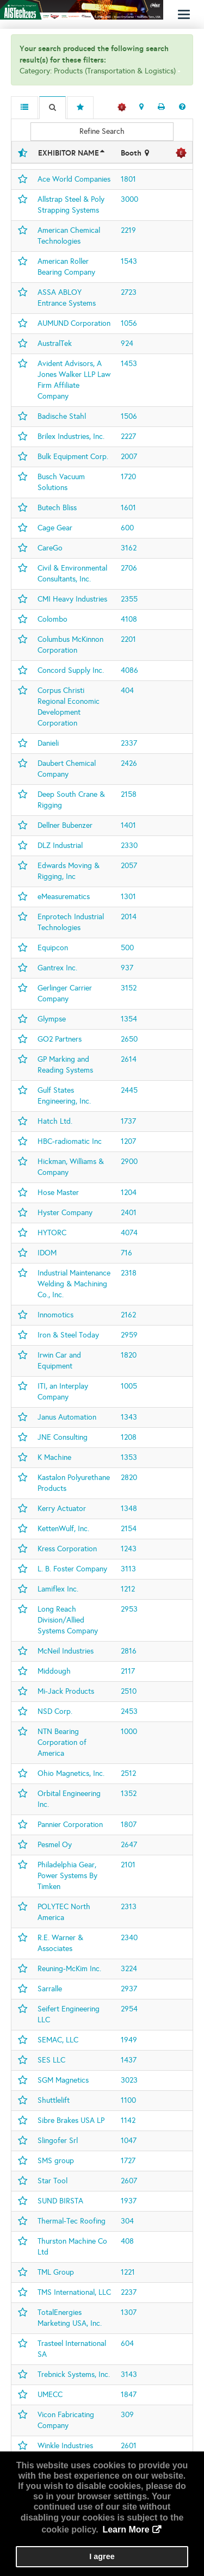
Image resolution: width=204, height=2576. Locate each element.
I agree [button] (101, 2556)
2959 (129, 1335)
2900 (129, 1161)
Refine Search (102, 131)
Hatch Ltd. (55, 1121)
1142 (128, 2120)
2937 (129, 1988)
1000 (129, 1731)
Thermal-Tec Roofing (72, 2221)
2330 (129, 845)
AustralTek (55, 343)
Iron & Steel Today (68, 1335)
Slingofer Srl (58, 2140)
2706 (129, 568)
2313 (129, 1906)
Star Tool (52, 2180)
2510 (129, 1691)
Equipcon (53, 947)
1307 (129, 2312)
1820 (129, 1355)
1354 (129, 1019)
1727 (128, 2160)
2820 (129, 1477)
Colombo (52, 619)
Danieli (48, 743)
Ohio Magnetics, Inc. (71, 1773)
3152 (129, 988)
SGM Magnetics (63, 2080)
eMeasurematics (64, 896)
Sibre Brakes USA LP (71, 2120)
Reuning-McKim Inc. (69, 1968)
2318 (129, 1273)
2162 (128, 1315)
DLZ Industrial (60, 845)
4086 (129, 670)
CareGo (50, 548)
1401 (128, 825)
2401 (129, 1212)
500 (127, 947)
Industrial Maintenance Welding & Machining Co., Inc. (74, 1283)
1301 (128, 896)
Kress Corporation (67, 1548)
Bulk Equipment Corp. (73, 456)
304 (127, 2221)
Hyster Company (65, 1212)
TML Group (56, 2272)
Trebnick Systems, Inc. (74, 2374)
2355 (129, 599)
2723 (129, 292)
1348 (129, 1508)
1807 (129, 1824)
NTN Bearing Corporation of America (62, 1742)
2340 (129, 1937)
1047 (129, 2140)
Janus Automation (67, 1417)
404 (127, 690)
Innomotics (55, 1315)
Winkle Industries (65, 2445)
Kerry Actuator (62, 1508)
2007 (129, 456)
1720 (128, 476)
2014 (129, 916)
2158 (129, 794)
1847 (129, 2394)
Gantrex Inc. (57, 968)
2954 (129, 2009)
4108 (129, 619)
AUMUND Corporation (74, 323)
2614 (129, 1059)
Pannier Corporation (70, 1824)
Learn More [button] (125, 2529)
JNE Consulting (63, 1437)
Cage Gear (55, 527)
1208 (129, 1437)
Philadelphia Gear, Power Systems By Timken (67, 1875)
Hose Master (58, 1192)
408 (127, 2241)
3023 (129, 2080)
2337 (129, 743)
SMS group (56, 2160)
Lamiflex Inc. (58, 1589)
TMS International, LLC (74, 2292)
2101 (128, 1864)
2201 (128, 639)
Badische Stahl (62, 416)
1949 (129, 2040)
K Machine (54, 1457)
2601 (129, 2445)
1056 (129, 323)
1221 (128, 2272)
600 (127, 527)
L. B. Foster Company (72, 1569)
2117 (128, 1671)
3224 (129, 1968)
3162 (129, 548)
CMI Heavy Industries (72, 599)
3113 (128, 1569)
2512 (128, 1773)
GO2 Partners (60, 1039)
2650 (129, 1039)
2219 (128, 230)
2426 (129, 763)
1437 (129, 2060)
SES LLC (51, 2060)
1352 (129, 1793)
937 (127, 968)
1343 (129, 1417)
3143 (129, 2374)
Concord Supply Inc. (71, 670)
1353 (129, 1457)
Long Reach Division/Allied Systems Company (68, 1620)
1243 (129, 1548)
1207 (128, 1141)
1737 (128, 1121)
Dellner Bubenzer (65, 825)
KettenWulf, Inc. (63, 1528)
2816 (129, 1651)
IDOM (47, 1253)
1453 (129, 363)
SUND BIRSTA (60, 2201)
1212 (128, 1589)
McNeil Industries (66, 1651)
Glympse (52, 1019)
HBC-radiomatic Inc (70, 1141)
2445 (129, 1090)
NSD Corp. (55, 1711)
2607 (129, 2180)
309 (127, 2414)
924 (127, 343)
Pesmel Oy (55, 1844)
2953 (129, 1609)
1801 (128, 179)
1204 (129, 1192)
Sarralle (50, 1988)
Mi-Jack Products (66, 1691)
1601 (128, 507)
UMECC (50, 2394)
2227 (128, 436)
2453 (129, 1711)
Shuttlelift (54, 2100)
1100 (128, 2100)
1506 (129, 416)
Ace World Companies (74, 179)
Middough (54, 1671)
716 (126, 1253)
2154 (129, 1528)
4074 (129, 1232)
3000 (129, 199)
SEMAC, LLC (58, 2040)
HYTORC (52, 1232)
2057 (129, 865)
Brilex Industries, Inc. (71, 436)
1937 (129, 2201)
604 (127, 2343)
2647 (129, 1844)
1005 (129, 1386)
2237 (129, 2292)
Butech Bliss (57, 507)
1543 (129, 261)
